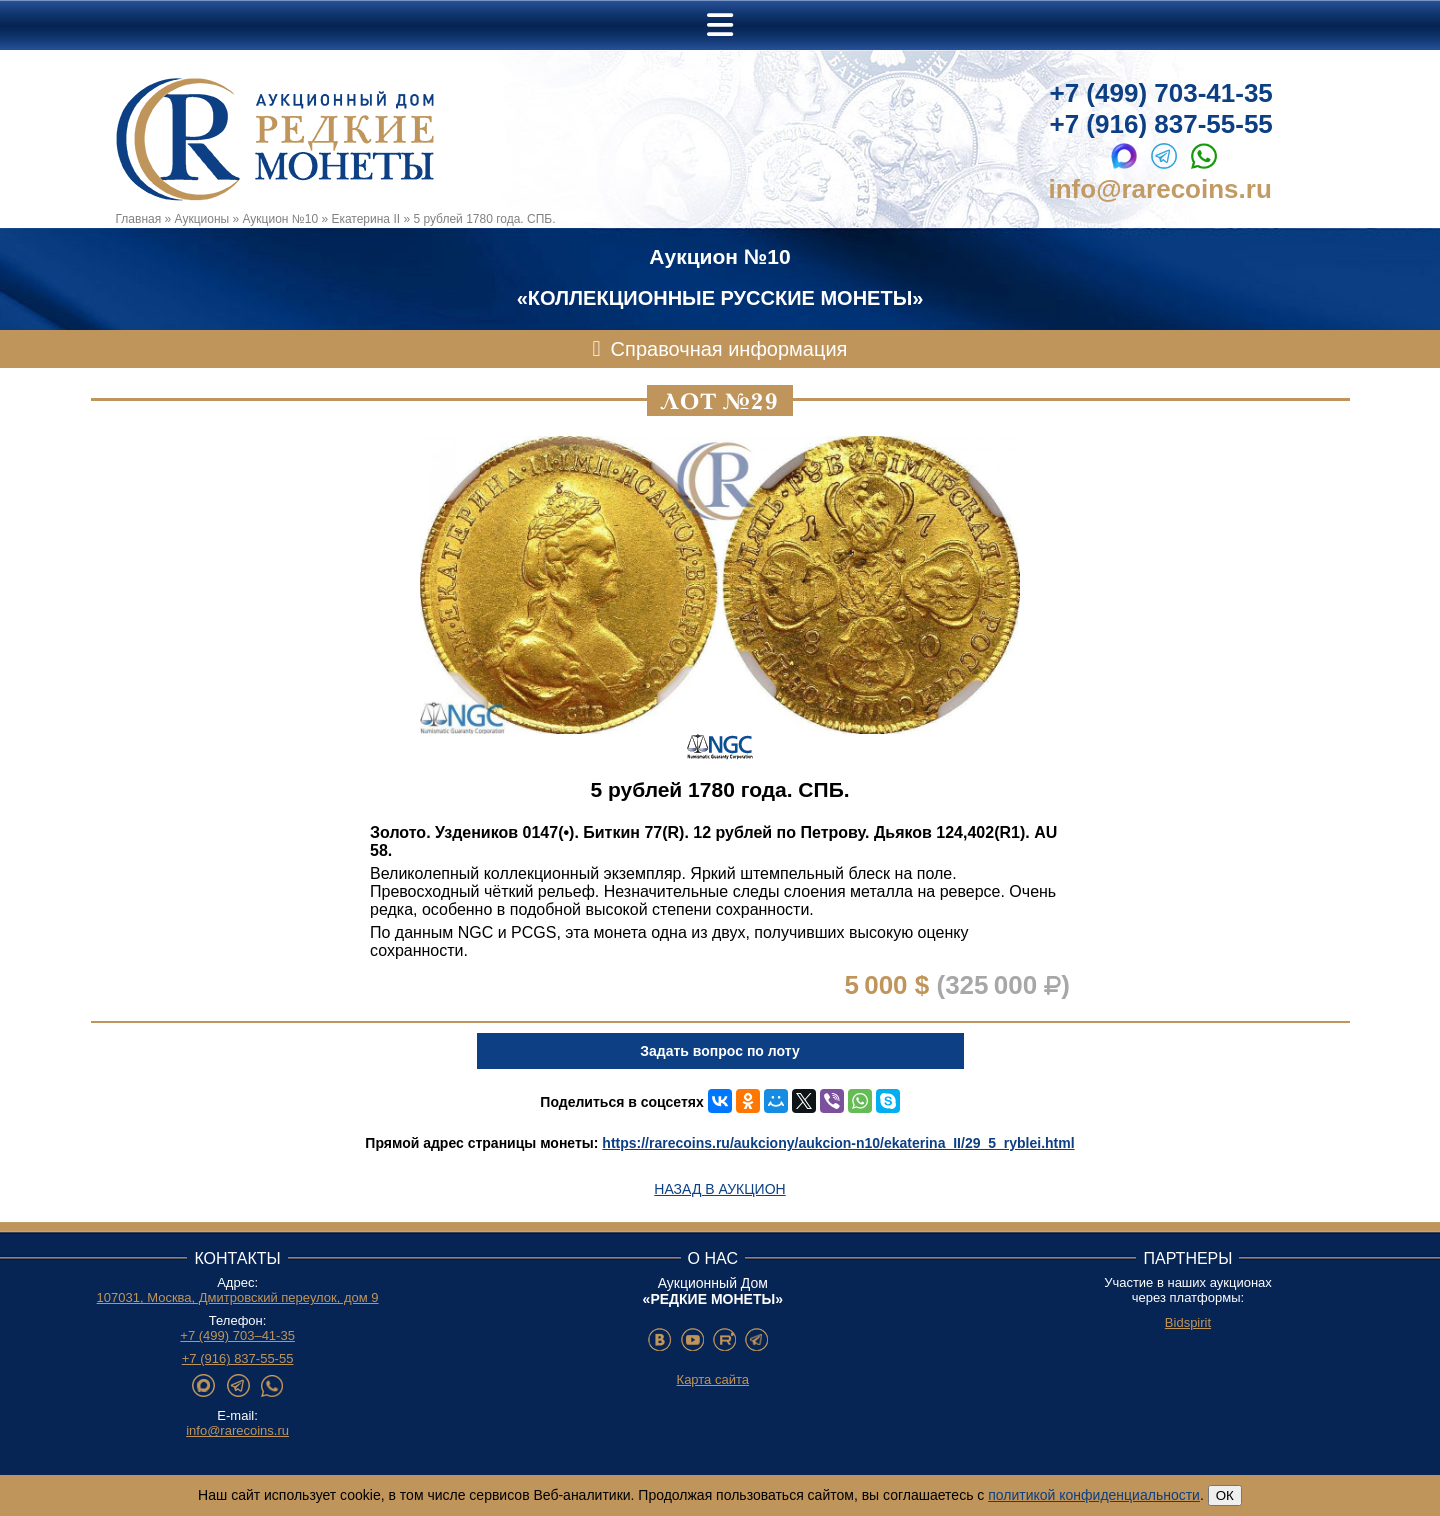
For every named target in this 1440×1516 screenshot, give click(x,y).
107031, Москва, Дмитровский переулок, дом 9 (238, 1297)
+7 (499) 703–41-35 (237, 1335)
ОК (1225, 1495)
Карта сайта (713, 1379)
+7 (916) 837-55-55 (1161, 124)
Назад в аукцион (719, 1189)
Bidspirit (1188, 1322)
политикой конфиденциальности (1094, 1495)
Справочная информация (729, 349)
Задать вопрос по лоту (719, 1051)
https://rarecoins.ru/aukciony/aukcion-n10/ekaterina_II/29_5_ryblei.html (838, 1143)
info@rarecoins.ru (1160, 189)
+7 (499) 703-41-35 (1161, 93)
